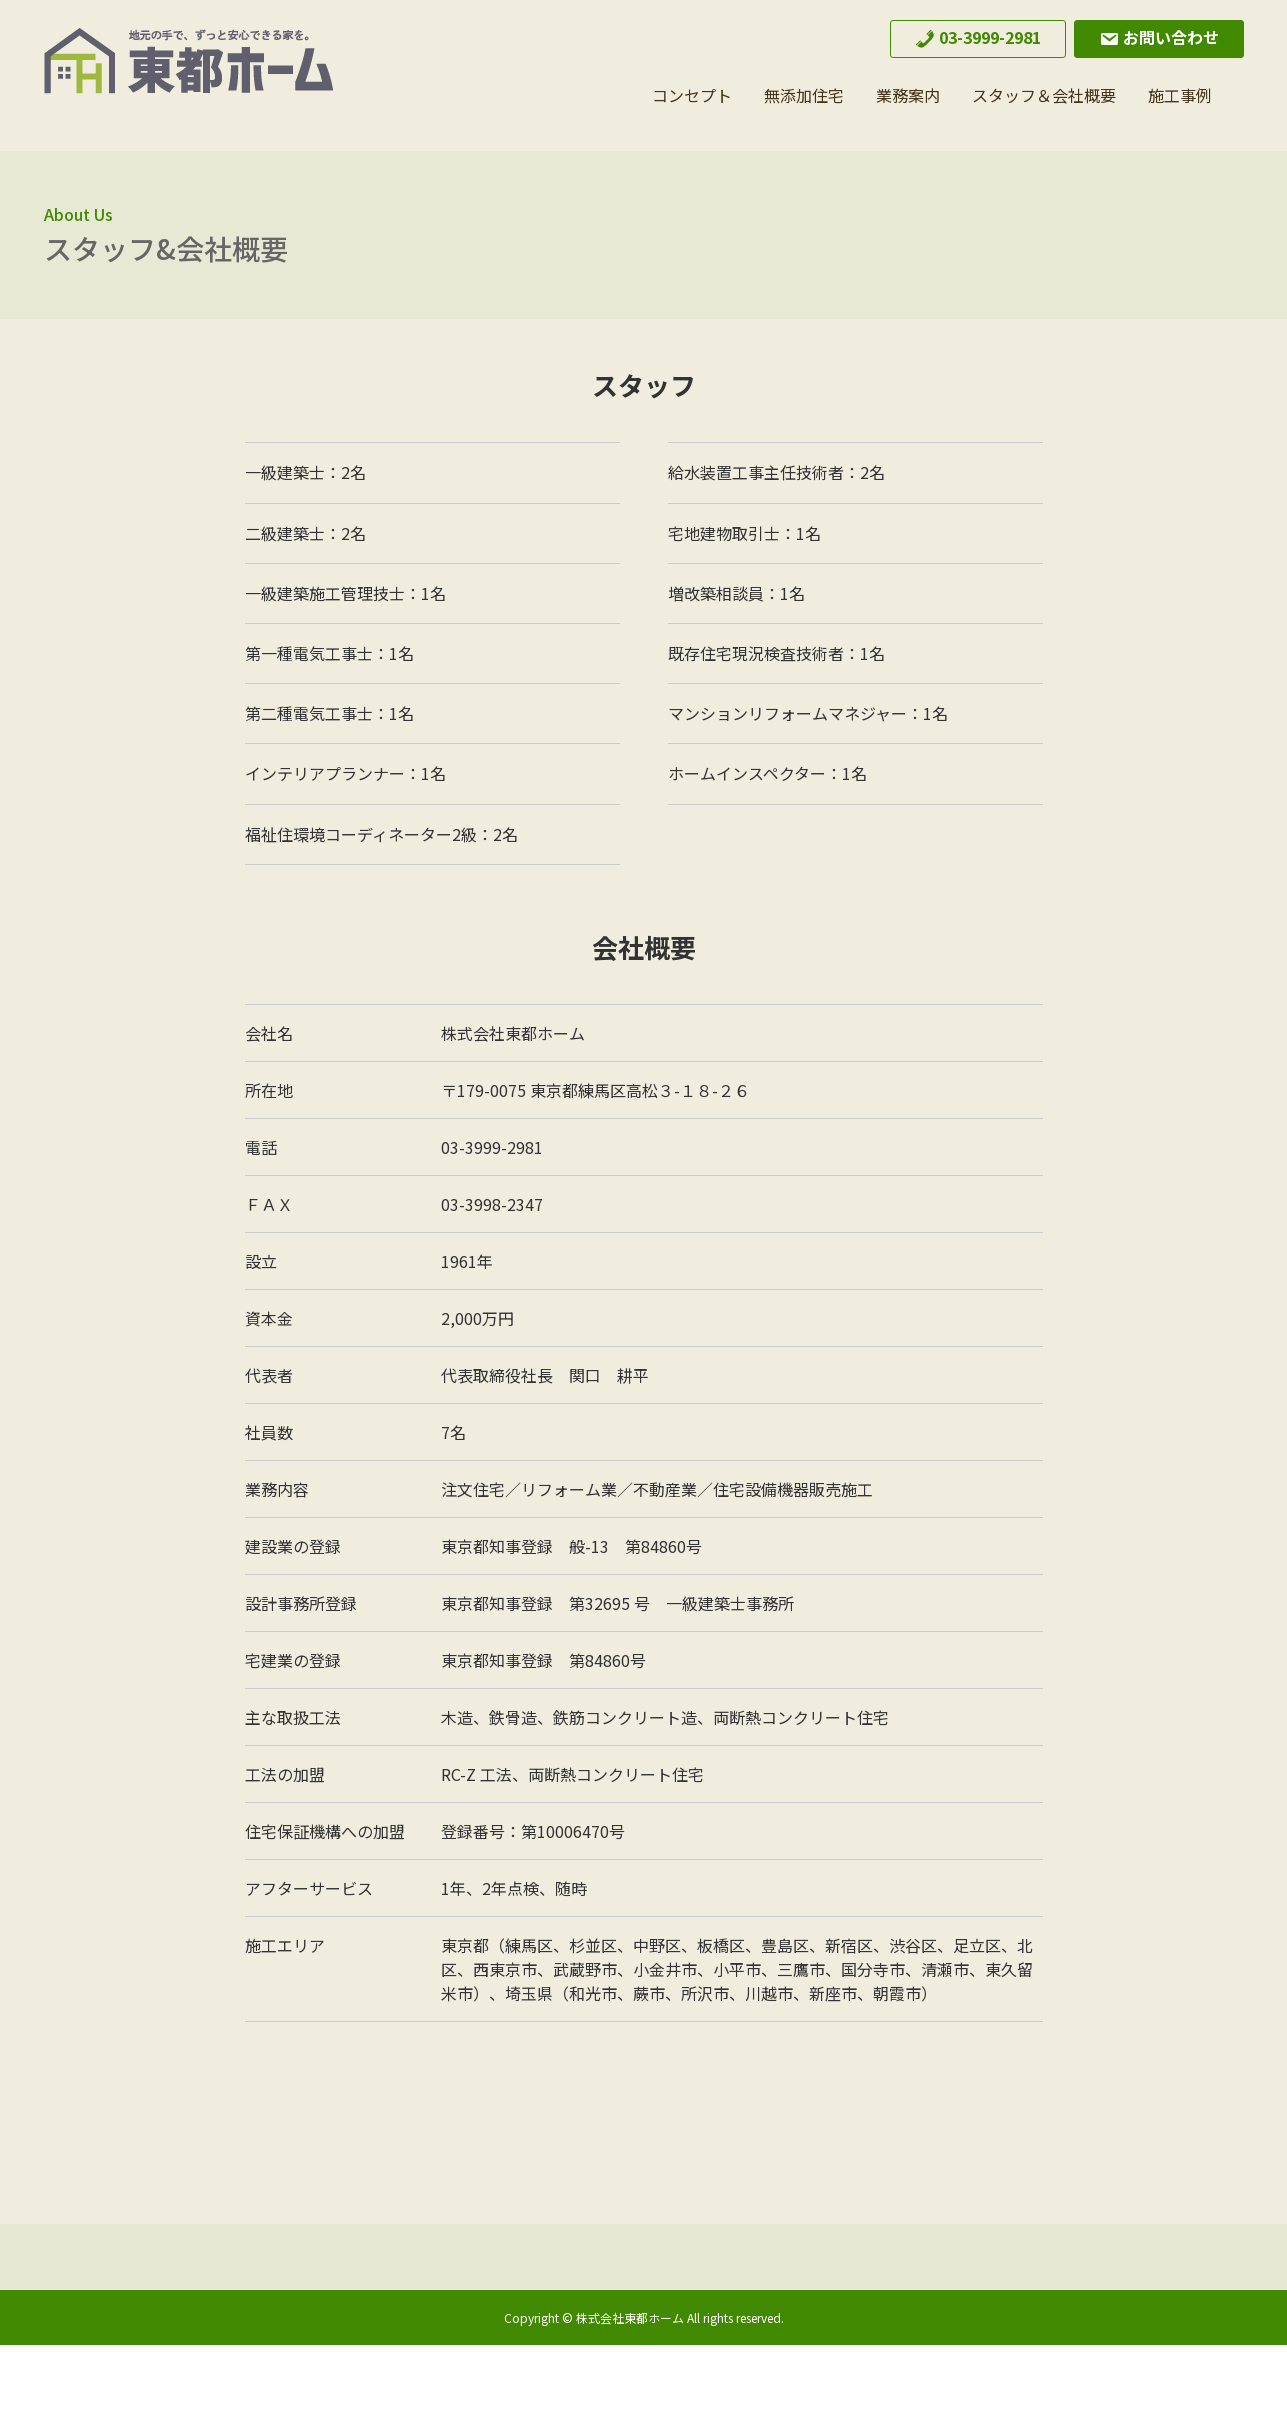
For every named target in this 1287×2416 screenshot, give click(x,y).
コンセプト (692, 95)
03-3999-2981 (978, 37)
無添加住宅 (804, 95)
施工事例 (1180, 95)
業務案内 (908, 95)
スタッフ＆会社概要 (1044, 95)
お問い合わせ (1159, 37)
